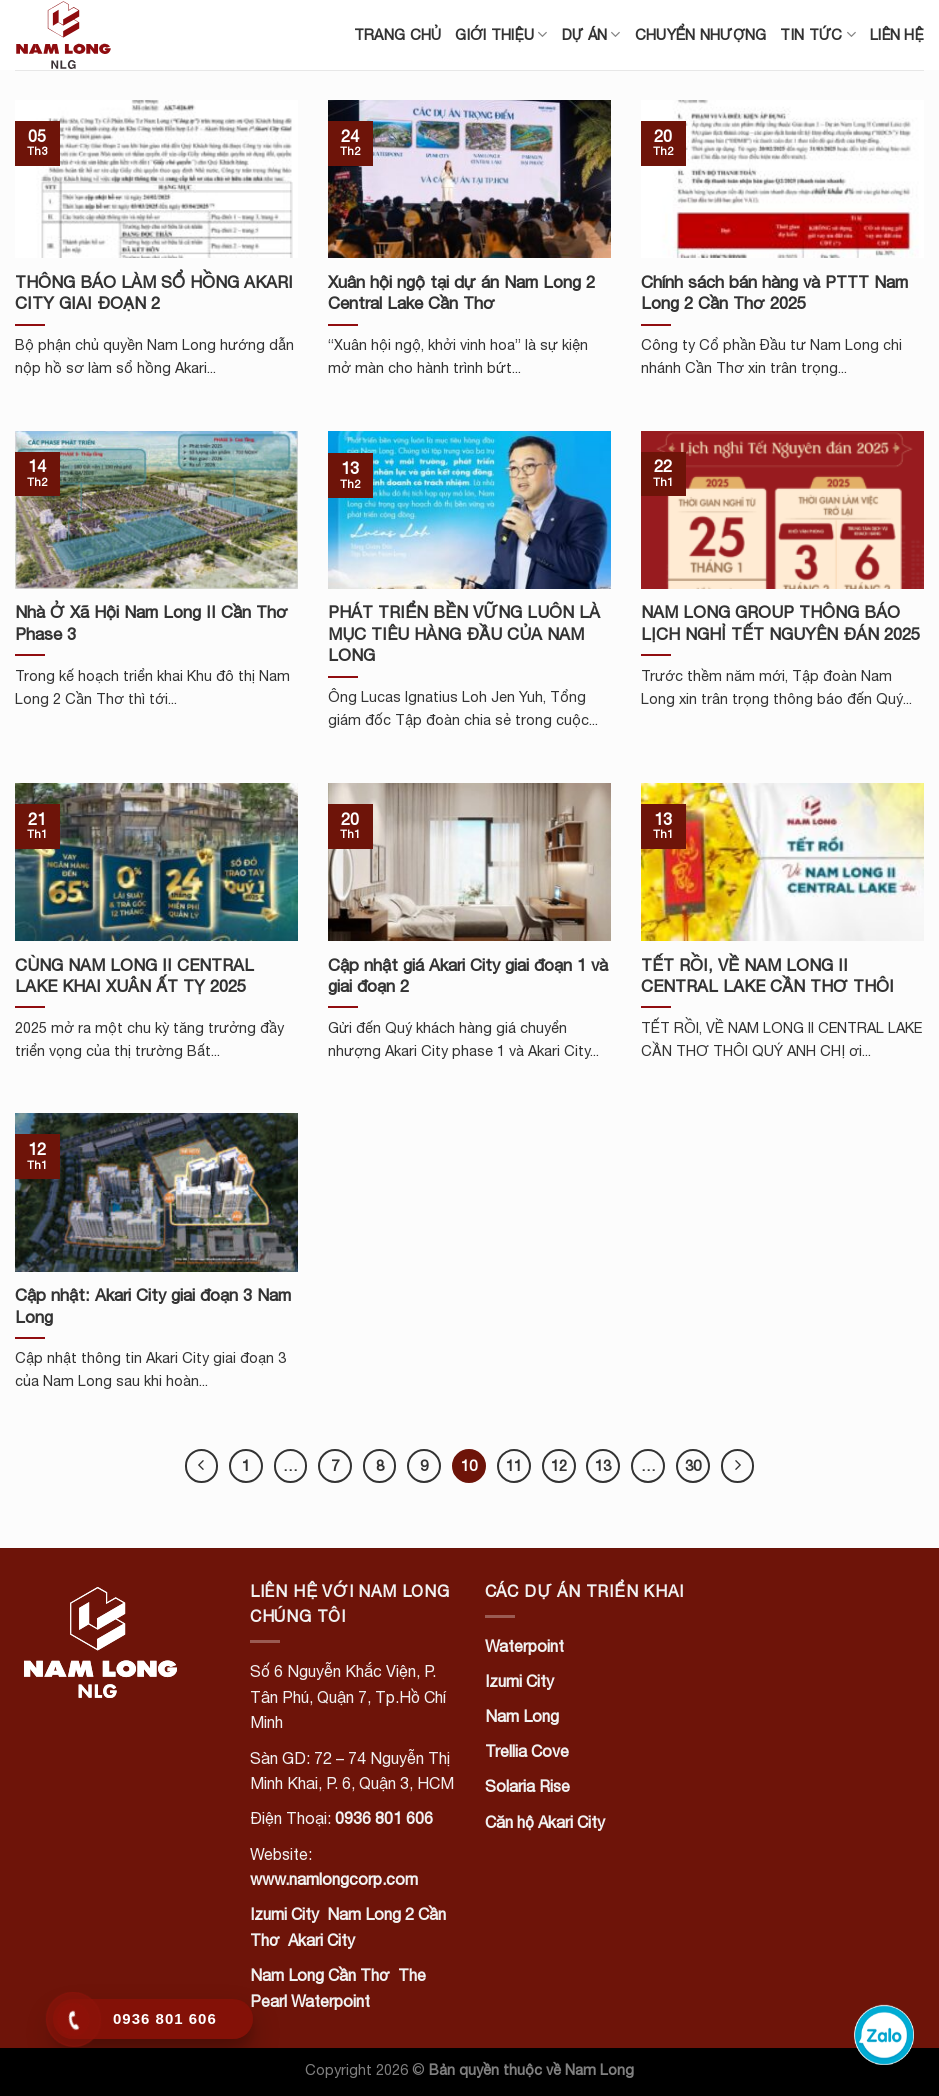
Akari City (321, 1940)
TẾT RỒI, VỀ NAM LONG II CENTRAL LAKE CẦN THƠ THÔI (767, 976)
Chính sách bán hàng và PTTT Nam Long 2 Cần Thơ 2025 (774, 293)
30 (693, 1465)
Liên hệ (897, 34)
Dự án (591, 34)
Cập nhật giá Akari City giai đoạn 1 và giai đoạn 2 (468, 976)
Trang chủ (398, 34)
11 (514, 1465)
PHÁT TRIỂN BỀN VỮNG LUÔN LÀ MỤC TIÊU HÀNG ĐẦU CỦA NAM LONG (464, 633)
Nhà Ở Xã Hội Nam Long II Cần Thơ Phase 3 (151, 623)
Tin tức (818, 34)
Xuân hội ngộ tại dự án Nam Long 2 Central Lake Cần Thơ (461, 293)
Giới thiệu (501, 34)
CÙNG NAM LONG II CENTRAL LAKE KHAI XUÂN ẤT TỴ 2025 (134, 976)
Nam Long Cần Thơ (320, 1975)
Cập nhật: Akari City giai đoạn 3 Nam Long (153, 1306)
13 (603, 1465)
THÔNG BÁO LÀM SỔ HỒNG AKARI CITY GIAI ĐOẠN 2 (154, 293)
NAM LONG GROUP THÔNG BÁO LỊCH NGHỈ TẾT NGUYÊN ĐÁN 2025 (780, 623)
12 (559, 1465)
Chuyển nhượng (701, 34)
